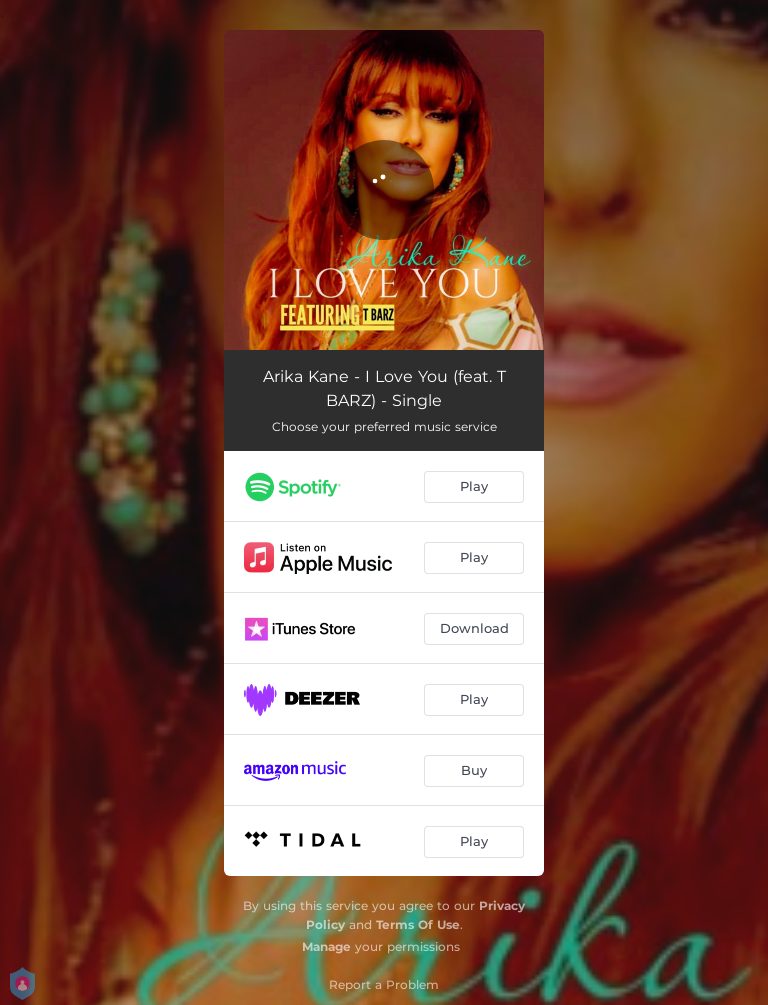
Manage (326, 946)
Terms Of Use (418, 924)
